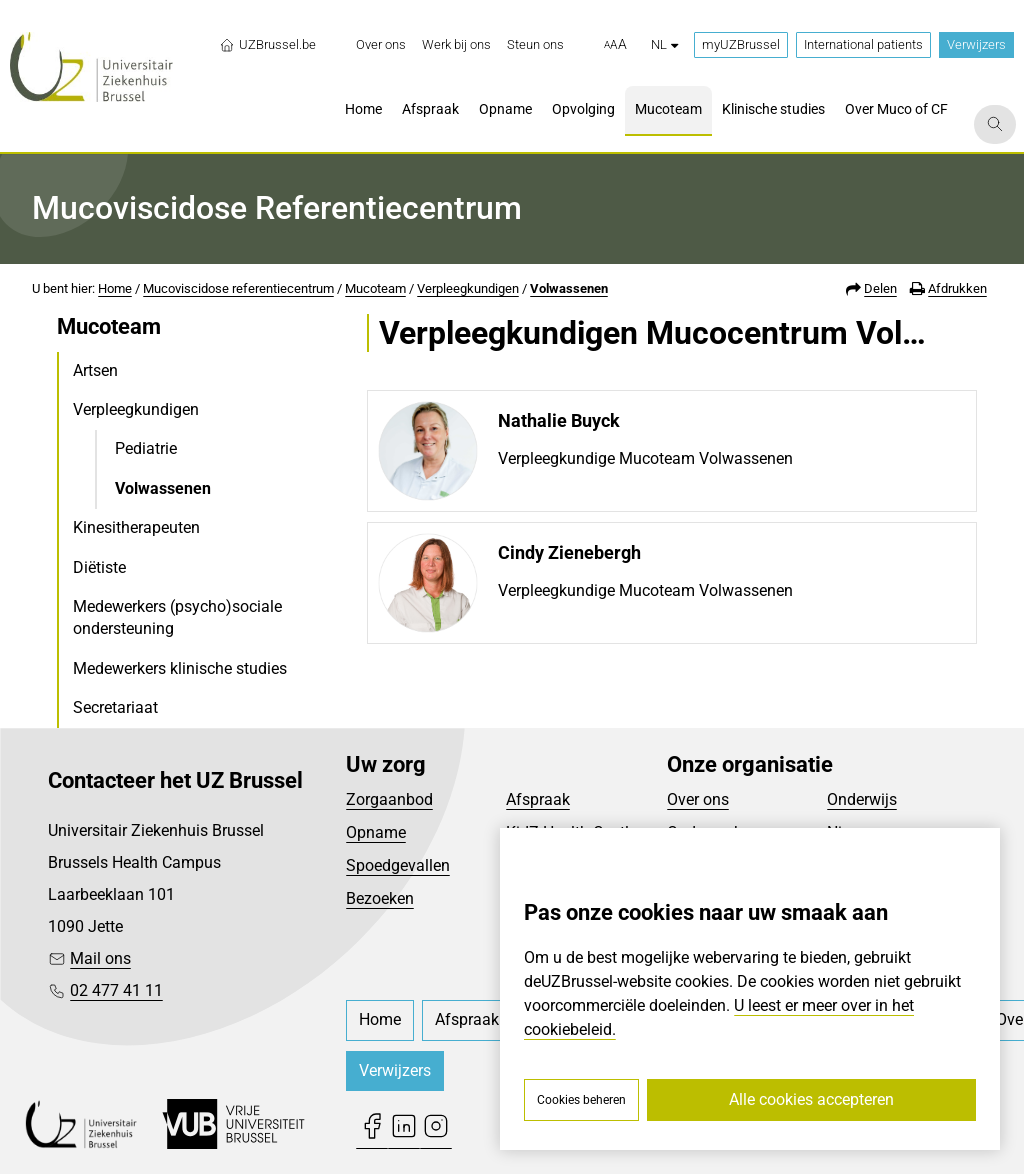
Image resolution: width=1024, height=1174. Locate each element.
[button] (615, 45)
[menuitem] (381, 45)
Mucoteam (375, 288)
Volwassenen (569, 288)
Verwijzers (976, 44)
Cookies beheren (581, 1100)
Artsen (95, 370)
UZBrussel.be (267, 45)
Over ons (698, 799)
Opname (376, 832)
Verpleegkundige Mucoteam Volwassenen (645, 458)
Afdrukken (957, 288)
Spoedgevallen (398, 865)
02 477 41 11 (116, 990)
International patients (863, 44)
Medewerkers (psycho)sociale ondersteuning (177, 617)
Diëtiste (99, 567)
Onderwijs (862, 799)
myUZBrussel (741, 44)
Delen (880, 288)
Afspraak (538, 799)
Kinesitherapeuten (136, 527)
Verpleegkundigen (468, 288)
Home (115, 288)
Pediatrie (146, 448)
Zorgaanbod (389, 799)
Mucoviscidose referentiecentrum (238, 288)
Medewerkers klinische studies (180, 668)
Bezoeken (380, 898)
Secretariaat (115, 707)
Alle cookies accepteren (811, 1099)
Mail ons (100, 958)
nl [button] (664, 44)
